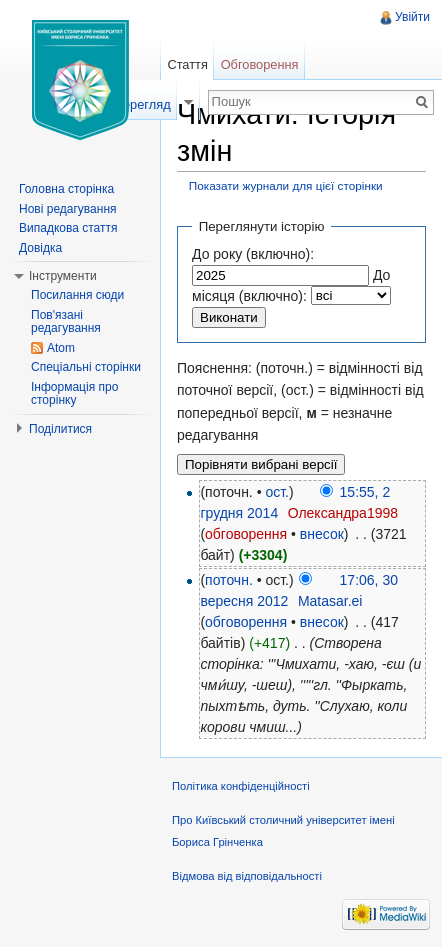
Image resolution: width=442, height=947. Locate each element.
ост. (277, 492)
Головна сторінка (66, 189)
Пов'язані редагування (66, 322)
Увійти (412, 17)
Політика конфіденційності (241, 786)
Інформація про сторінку (74, 394)
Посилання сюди (77, 295)
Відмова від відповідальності (247, 876)
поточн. (229, 580)
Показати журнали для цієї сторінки (286, 185)
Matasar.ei (330, 601)
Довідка (40, 248)
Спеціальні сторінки (86, 367)
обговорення (246, 534)
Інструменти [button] (63, 276)
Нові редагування (68, 209)
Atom (61, 348)
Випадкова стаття (68, 228)
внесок (322, 534)
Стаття (187, 64)
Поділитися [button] (60, 429)
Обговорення (260, 64)
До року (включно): (253, 254)
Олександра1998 (343, 513)
